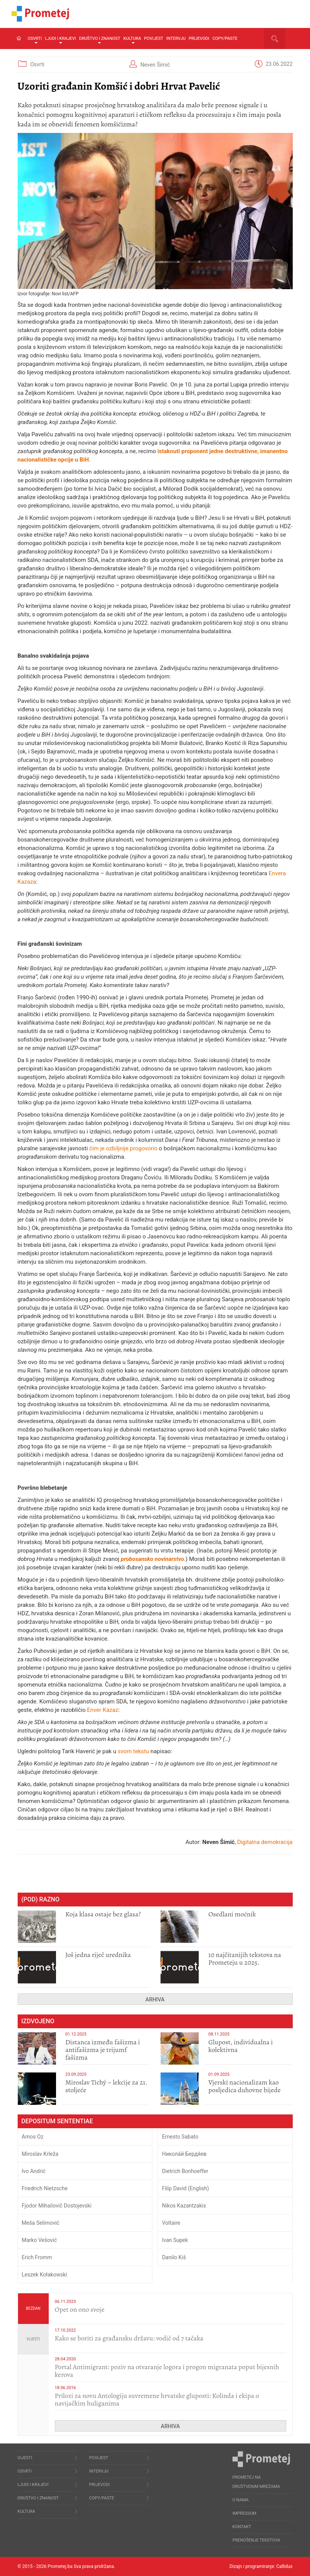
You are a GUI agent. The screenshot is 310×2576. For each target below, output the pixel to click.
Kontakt (241, 2526)
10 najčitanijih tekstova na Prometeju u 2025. (244, 1958)
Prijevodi (199, 38)
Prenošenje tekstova (256, 2540)
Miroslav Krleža (40, 2154)
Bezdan (33, 2308)
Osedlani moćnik (232, 1914)
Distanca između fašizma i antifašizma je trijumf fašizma (102, 2049)
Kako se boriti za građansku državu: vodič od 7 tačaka (129, 2338)
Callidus (284, 2566)
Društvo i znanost (99, 40)
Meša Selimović (40, 2223)
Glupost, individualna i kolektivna (240, 2045)
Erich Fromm (37, 2257)
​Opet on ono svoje (80, 2309)
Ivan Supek (175, 2240)
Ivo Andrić (34, 2171)
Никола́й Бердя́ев (184, 2154)
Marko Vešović (39, 2240)
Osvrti (35, 40)
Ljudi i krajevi (60, 40)
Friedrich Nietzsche (45, 2188)
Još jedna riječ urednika (98, 1954)
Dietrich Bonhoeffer (185, 2171)
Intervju (175, 38)
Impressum (244, 2513)
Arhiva (155, 1999)
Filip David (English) (185, 2188)
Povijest (153, 38)
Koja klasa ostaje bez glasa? (103, 1914)
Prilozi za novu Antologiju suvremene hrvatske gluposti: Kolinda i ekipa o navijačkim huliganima (157, 2399)
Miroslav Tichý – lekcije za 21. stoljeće (106, 2086)
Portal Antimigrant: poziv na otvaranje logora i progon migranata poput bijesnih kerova (167, 2370)
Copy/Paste (225, 38)
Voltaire (171, 2223)
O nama (240, 2499)
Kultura (132, 40)
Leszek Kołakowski (44, 2274)
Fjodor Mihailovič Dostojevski (57, 2206)
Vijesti (33, 2339)
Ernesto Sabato (180, 2137)
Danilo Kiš (174, 2257)
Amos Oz (33, 2137)
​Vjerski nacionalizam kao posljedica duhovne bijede (244, 2086)
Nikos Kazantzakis (184, 2206)
